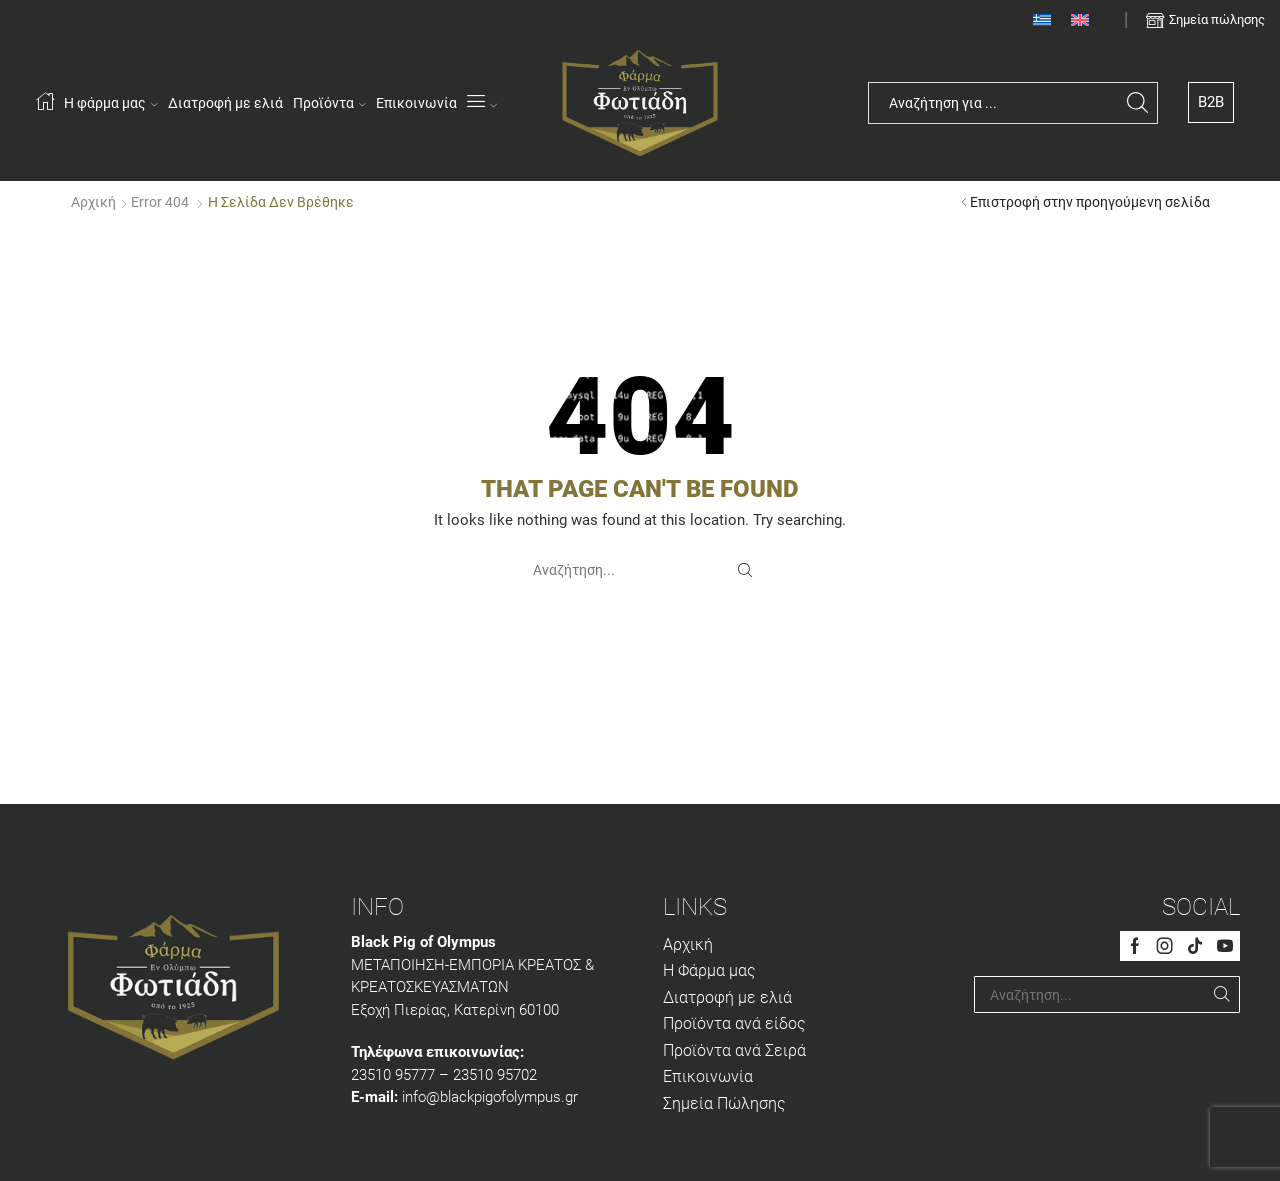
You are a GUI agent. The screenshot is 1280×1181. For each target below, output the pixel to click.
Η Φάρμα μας (709, 970)
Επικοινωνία (416, 103)
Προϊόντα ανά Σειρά (734, 1050)
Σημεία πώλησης (1217, 19)
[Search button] (1137, 103)
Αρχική (93, 202)
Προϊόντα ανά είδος (734, 1023)
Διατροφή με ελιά (225, 103)
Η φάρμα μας (111, 103)
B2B (1211, 102)
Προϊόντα (329, 103)
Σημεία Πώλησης (724, 1103)
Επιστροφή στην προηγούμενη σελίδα (1090, 202)
